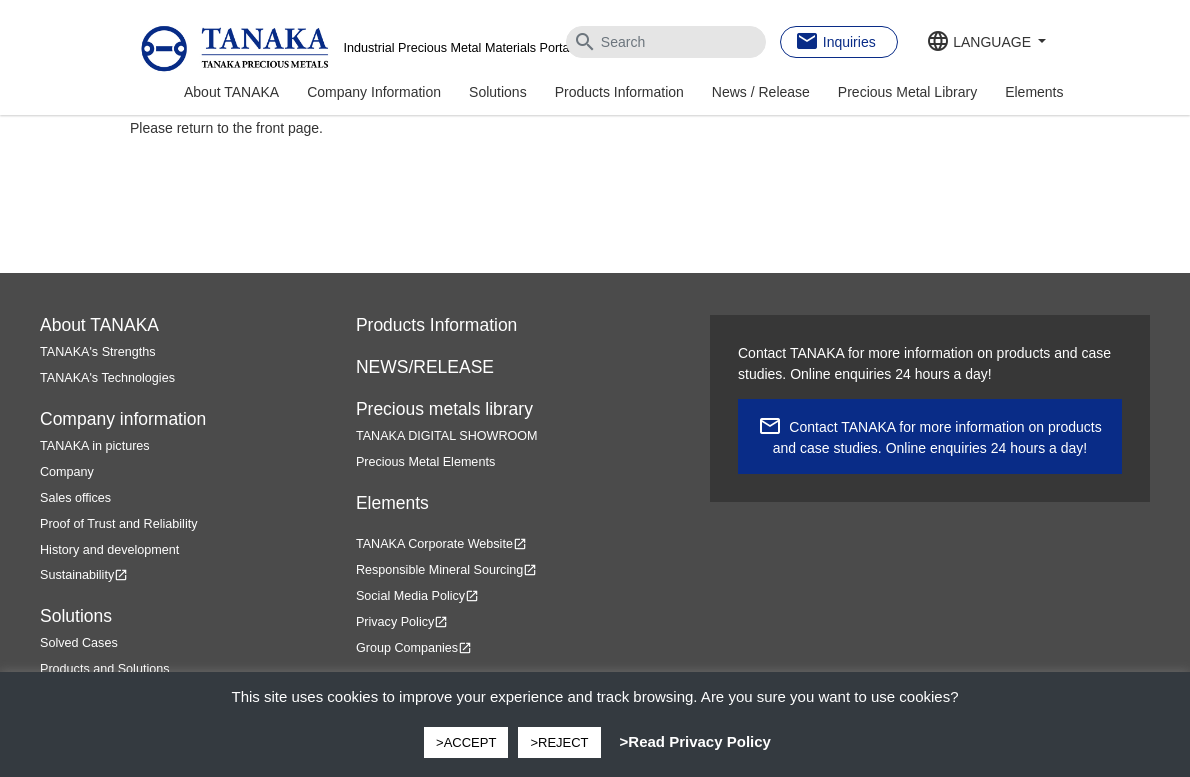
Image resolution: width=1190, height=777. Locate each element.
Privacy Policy (402, 622)
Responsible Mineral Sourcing (446, 570)
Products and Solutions (105, 669)
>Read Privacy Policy (695, 741)
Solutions (498, 92)
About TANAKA (231, 92)
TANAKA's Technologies (107, 378)
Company (67, 472)
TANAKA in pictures (95, 446)
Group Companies (414, 648)
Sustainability (84, 575)
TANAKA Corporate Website (441, 544)
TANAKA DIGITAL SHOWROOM (447, 436)
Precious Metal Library (907, 92)
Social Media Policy (417, 596)
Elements (1034, 92)
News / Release (761, 92)
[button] (986, 43)
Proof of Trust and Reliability (119, 524)
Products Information (619, 92)
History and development (109, 550)
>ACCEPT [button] (466, 742)
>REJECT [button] (559, 742)
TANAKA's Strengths (98, 352)
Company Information (374, 92)
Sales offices (75, 498)
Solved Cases (79, 643)
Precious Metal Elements (425, 462)
